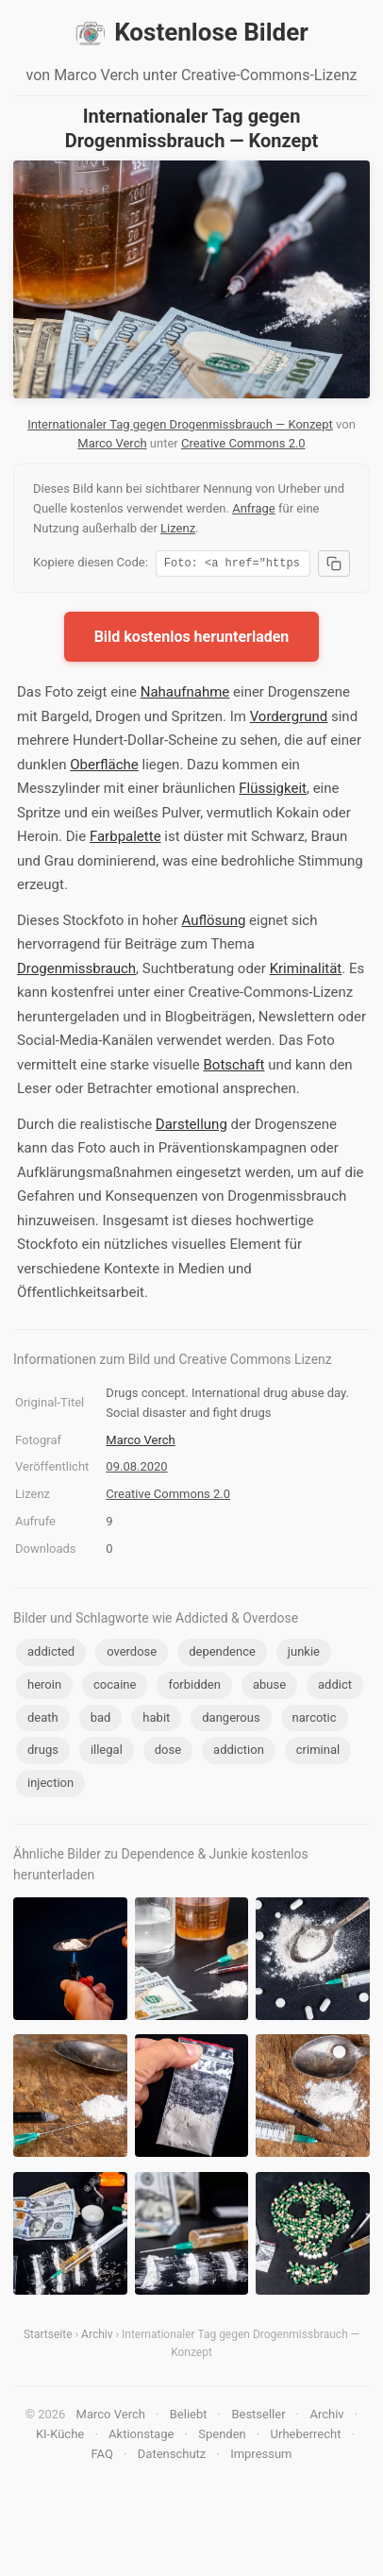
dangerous (230, 1720)
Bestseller (258, 2417)
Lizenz (177, 528)
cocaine (114, 1687)
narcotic (314, 1720)
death (42, 1720)
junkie (304, 1654)
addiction (238, 1752)
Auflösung (214, 923)
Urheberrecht (306, 2437)
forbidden (194, 1687)
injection (50, 1785)
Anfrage (253, 508)
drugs (42, 1752)
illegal (107, 1752)
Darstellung (191, 1127)
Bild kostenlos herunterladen (192, 639)
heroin (44, 1687)
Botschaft (233, 1067)
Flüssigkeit (273, 791)
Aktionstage (141, 2437)
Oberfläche (104, 767)
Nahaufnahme (185, 694)
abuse (269, 1687)
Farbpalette (125, 839)
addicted (51, 1654)
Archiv (96, 2337)
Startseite (48, 2337)
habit (156, 1720)
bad (101, 1720)
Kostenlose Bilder (191, 33)
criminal (318, 1752)
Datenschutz (172, 2457)
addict (335, 1687)
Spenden (222, 2437)
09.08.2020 (136, 1469)
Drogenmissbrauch (76, 971)
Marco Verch (111, 443)
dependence (222, 1654)
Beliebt (189, 2417)
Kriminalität (306, 971)
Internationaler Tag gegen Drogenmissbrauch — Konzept (180, 424)
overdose (132, 1654)
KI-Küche (60, 2437)
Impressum (260, 2457)
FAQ (101, 2457)
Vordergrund (289, 719)
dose (168, 1752)
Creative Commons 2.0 (243, 443)
